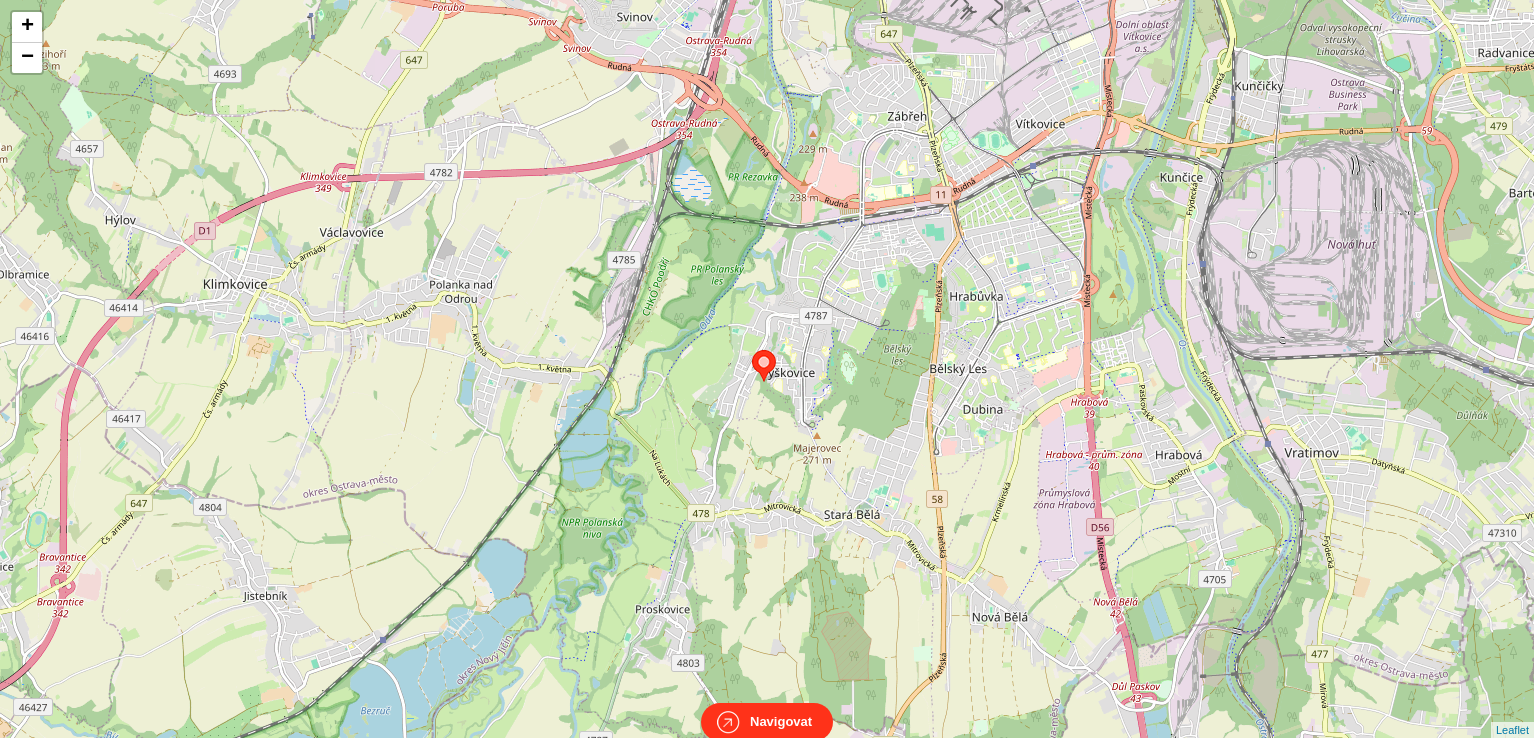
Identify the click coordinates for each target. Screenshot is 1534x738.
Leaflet (1512, 712)
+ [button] (27, 27)
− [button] (27, 58)
